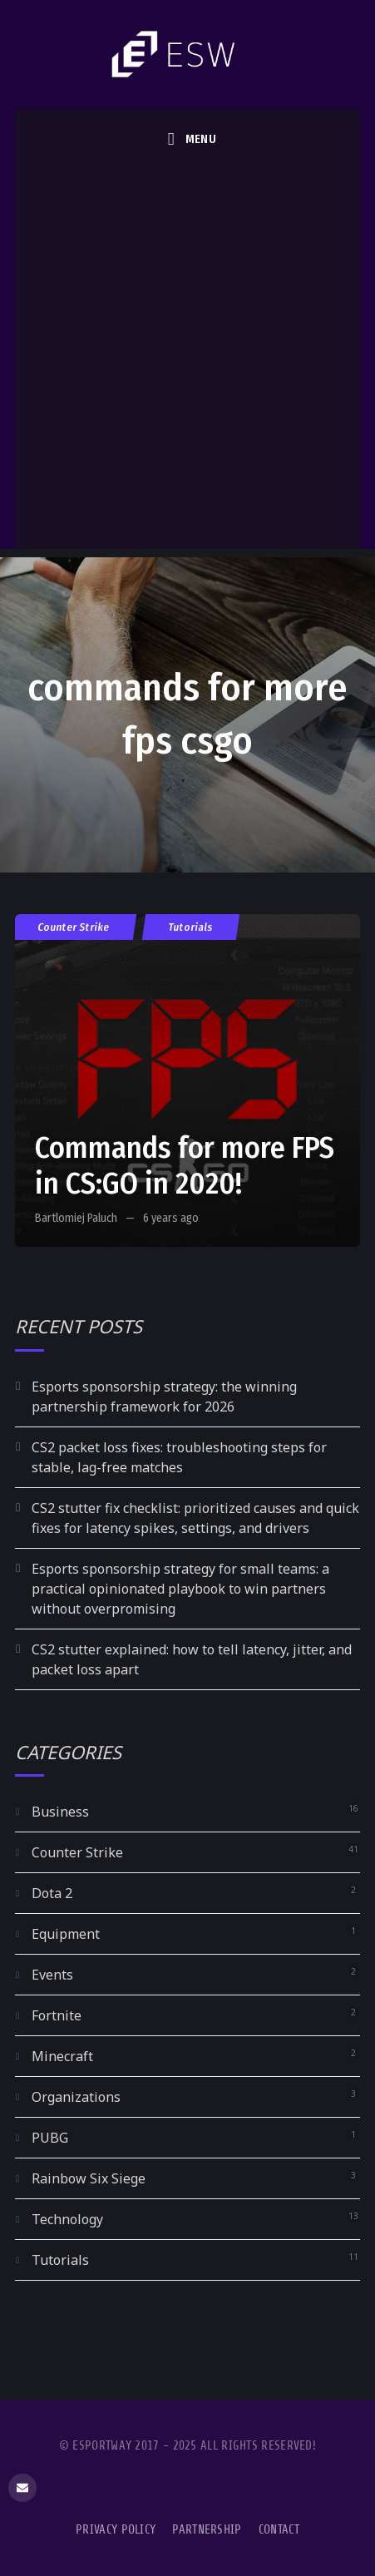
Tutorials (191, 927)
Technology (67, 2219)
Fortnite (56, 2015)
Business (60, 1811)
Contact (279, 2530)
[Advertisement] (186, 362)
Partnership (206, 2530)
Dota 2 (52, 1893)
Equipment (66, 1934)
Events (52, 1974)
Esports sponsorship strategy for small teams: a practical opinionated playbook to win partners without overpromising (180, 1589)
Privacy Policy (115, 2530)
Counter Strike (74, 927)
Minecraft (62, 2056)
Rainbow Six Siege (89, 2178)
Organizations (76, 2097)
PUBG (50, 2138)
